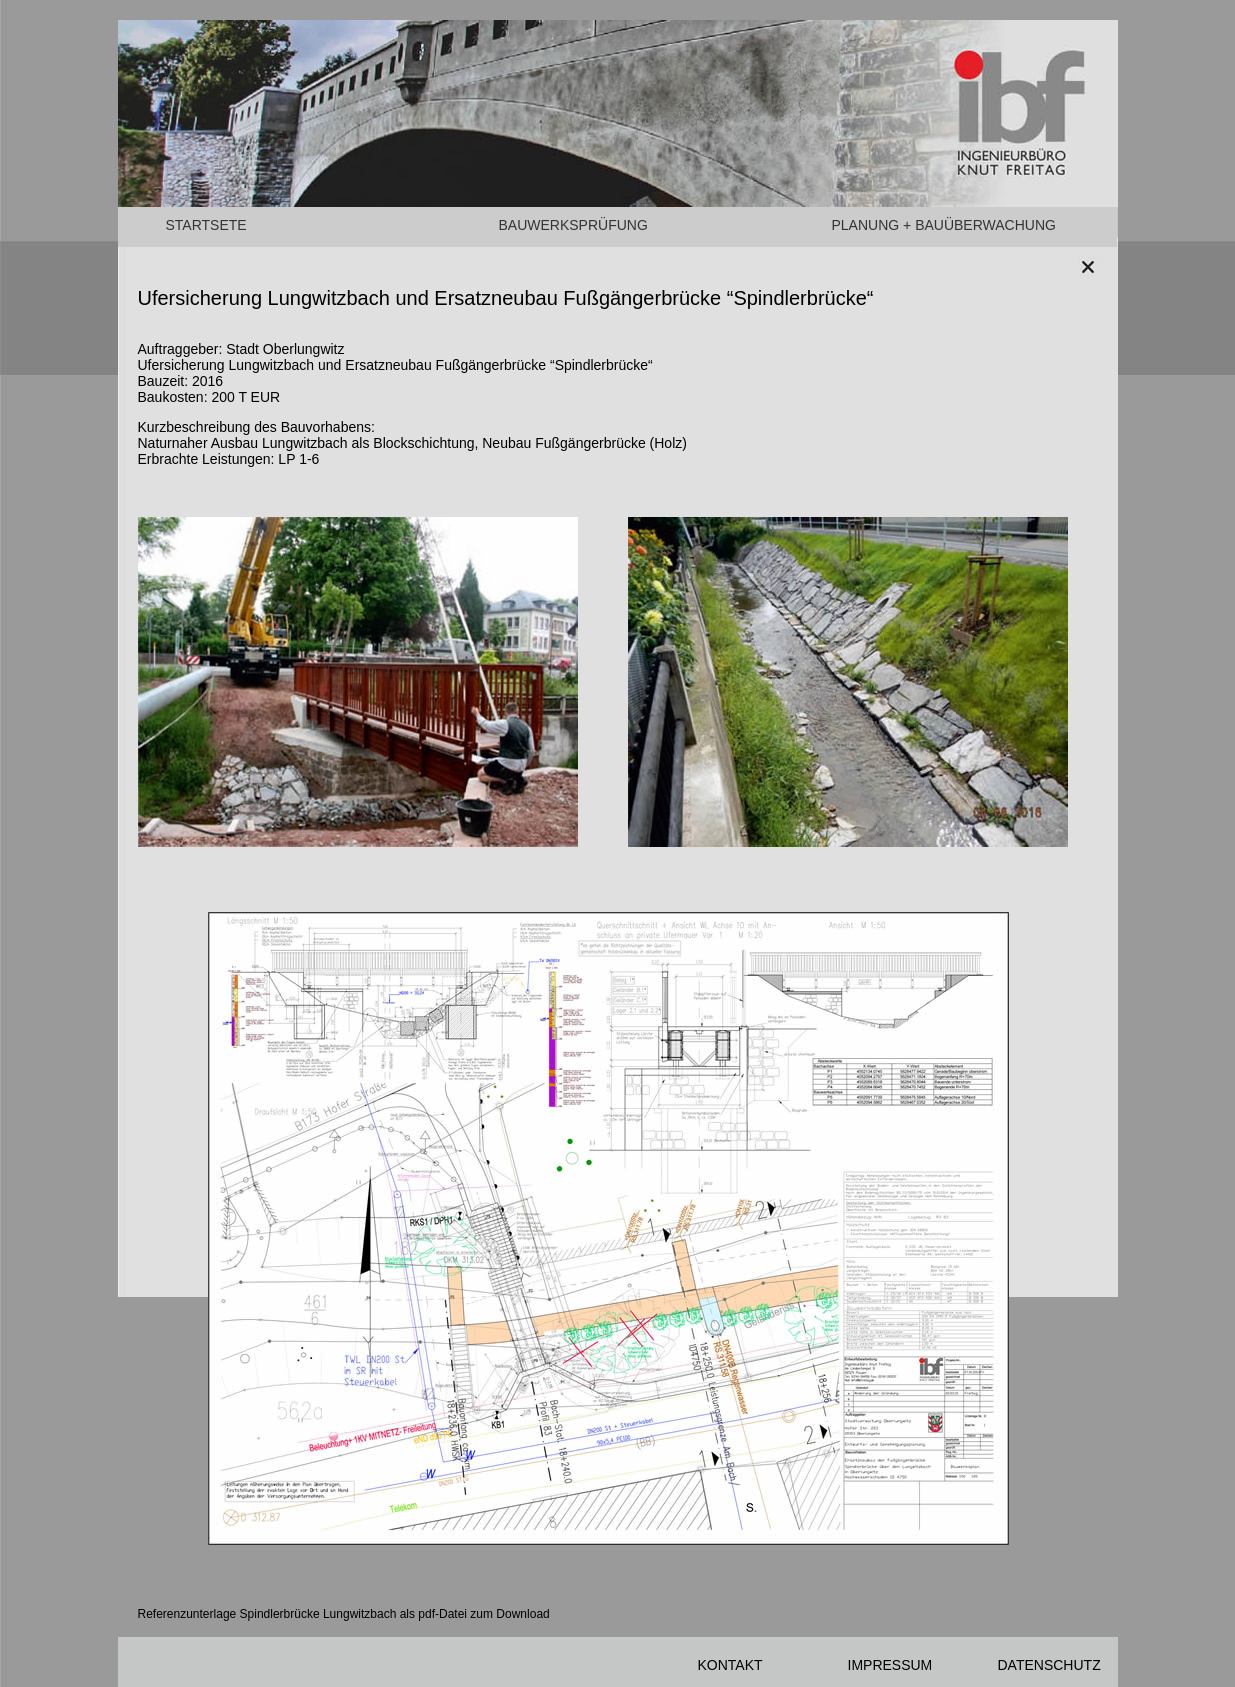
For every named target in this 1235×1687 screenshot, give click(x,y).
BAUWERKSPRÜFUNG (573, 225)
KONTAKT (730, 1665)
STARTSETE (206, 225)
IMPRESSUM (890, 1665)
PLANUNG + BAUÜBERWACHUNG (944, 225)
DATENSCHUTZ (1049, 1665)
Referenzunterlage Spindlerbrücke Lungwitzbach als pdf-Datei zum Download (344, 1614)
